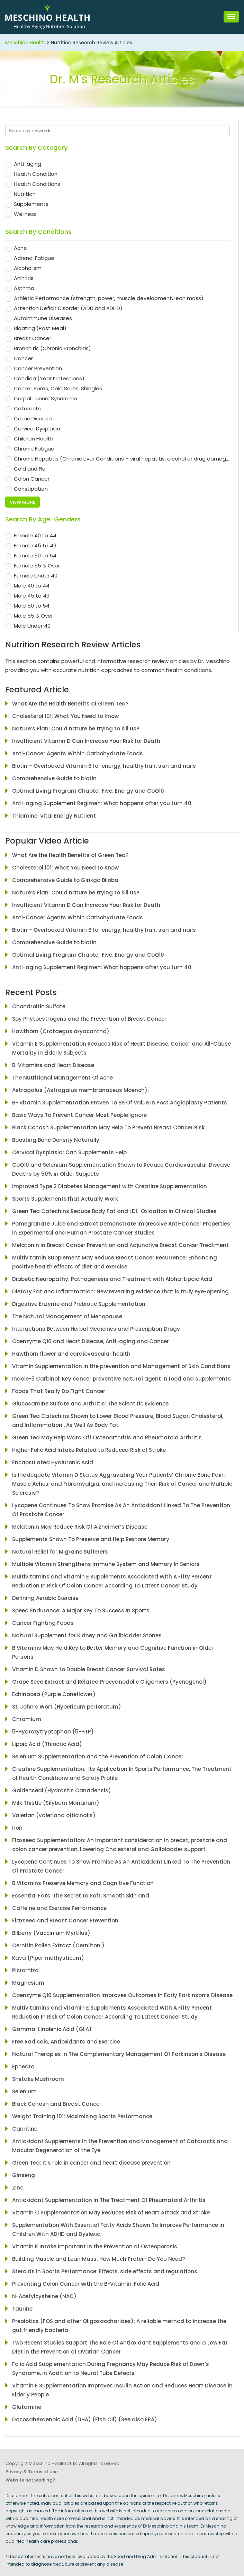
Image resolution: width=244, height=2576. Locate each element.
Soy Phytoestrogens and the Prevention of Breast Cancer (89, 1018)
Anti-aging (27, 163)
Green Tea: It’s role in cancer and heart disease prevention (91, 2162)
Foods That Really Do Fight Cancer (58, 1391)
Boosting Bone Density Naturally (55, 1140)
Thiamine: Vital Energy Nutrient (54, 815)
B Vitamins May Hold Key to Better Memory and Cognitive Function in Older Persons (113, 1652)
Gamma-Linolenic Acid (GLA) (52, 2029)
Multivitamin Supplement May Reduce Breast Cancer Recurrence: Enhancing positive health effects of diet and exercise (114, 1262)
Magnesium (28, 1982)
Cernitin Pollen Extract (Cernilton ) (58, 1945)
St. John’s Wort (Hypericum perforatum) (67, 1706)
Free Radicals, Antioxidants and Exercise (66, 2041)
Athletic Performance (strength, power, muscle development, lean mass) (109, 298)
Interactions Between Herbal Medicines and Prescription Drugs (96, 1328)
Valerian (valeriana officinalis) (54, 1815)
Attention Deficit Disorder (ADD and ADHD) (68, 308)
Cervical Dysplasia (37, 428)
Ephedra (23, 2066)
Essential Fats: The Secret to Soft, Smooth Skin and (80, 1895)
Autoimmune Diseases (43, 318)
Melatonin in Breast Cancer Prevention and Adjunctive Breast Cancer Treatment (120, 1245)
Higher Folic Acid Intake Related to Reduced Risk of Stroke (89, 1450)
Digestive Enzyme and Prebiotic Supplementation (78, 1304)
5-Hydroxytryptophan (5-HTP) (53, 1731)
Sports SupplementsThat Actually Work (65, 1198)
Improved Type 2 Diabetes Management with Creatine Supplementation (109, 1186)
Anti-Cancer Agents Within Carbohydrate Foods (77, 753)
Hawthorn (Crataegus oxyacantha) (60, 1031)
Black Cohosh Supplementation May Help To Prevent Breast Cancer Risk (108, 1127)
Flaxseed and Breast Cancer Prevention (65, 1920)
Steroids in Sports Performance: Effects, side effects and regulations (104, 2271)
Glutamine (26, 2407)
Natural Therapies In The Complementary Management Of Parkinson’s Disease (119, 2054)
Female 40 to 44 (35, 535)
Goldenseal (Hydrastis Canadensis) (61, 1790)
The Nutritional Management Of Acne (62, 1077)
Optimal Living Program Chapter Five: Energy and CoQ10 (88, 790)
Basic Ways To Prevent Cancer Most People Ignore (79, 1115)
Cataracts (27, 408)
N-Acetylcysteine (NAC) (44, 2296)
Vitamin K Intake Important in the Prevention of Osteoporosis (94, 2246)
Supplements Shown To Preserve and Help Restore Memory (90, 1539)
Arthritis (24, 278)
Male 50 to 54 (31, 605)
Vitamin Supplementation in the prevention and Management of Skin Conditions (121, 1366)
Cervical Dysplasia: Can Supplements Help (69, 1152)
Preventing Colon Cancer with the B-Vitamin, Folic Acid (85, 2283)
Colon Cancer (31, 478)
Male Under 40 (32, 625)
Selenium (24, 2091)
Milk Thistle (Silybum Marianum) (55, 1802)
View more (22, 502)
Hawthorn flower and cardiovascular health (71, 1353)
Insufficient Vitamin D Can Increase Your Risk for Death (86, 741)
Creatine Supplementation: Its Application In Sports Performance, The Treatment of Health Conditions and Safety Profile (122, 1773)
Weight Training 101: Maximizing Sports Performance (82, 2116)
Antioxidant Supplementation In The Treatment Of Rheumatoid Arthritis (109, 2200)
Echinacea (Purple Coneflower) (54, 1694)
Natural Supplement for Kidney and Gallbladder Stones (87, 1635)
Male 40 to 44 (31, 585)
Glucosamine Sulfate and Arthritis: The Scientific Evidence (90, 1403)
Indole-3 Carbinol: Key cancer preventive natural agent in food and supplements (121, 1378)
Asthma (24, 288)
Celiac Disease (33, 418)
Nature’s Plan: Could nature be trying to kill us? (75, 728)
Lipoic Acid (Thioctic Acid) (47, 1744)
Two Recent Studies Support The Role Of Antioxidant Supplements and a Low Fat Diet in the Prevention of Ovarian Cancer (120, 2347)
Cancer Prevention (38, 368)
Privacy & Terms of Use (32, 2471)
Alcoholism (28, 268)
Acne (20, 248)
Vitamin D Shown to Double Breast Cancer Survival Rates (88, 1669)
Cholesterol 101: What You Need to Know (65, 716)
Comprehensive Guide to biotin (54, 778)
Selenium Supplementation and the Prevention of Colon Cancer (97, 1756)
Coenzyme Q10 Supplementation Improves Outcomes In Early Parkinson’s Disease (122, 1995)
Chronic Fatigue (34, 448)
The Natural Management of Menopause (67, 1316)
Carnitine (24, 2128)
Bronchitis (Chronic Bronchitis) (52, 348)
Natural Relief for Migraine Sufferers (60, 1551)
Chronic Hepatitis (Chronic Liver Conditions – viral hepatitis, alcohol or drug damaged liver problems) (122, 458)
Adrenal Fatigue (34, 258)
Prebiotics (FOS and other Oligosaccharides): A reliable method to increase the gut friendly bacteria (119, 2326)
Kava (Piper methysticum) (48, 1957)
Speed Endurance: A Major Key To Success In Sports (81, 1610)
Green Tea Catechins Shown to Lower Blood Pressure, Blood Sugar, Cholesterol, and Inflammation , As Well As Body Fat (117, 1420)
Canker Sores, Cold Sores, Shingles (58, 388)
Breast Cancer (32, 338)
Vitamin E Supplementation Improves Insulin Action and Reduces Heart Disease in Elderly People (122, 2390)
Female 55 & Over (37, 565)
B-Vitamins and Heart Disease (53, 1065)
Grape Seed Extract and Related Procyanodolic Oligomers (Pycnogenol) (109, 1681)
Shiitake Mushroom (38, 2079)
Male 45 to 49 (31, 595)
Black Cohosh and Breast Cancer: (57, 2104)
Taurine (22, 2308)
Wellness (25, 214)
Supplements (31, 204)
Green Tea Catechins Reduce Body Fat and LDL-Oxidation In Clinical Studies (114, 1211)
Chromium (26, 1719)
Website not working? (30, 2480)
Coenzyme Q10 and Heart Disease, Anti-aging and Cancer (90, 1341)
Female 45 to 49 (35, 545)
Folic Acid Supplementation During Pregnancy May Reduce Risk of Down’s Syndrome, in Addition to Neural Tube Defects (110, 2368)
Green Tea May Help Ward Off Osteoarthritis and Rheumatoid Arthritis (107, 1437)
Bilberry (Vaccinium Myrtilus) (51, 1933)
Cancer (23, 358)
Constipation (31, 488)
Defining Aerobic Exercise (45, 1598)
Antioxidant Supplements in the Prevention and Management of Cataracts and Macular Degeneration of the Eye (120, 2146)
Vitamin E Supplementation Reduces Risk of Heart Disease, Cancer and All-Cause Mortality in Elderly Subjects (121, 1048)
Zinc (17, 2187)
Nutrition (25, 194)
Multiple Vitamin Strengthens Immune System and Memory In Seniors (106, 1564)
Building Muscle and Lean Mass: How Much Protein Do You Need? (98, 2259)
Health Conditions (37, 184)
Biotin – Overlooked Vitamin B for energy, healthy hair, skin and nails (104, 766)
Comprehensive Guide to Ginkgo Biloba (65, 880)
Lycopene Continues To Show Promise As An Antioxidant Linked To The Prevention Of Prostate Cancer (121, 1510)
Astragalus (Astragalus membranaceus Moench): (80, 1090)
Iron (17, 1827)
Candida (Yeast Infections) (49, 378)
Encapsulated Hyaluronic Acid (52, 1462)
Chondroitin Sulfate (38, 1006)
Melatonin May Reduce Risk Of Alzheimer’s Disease (79, 1526)
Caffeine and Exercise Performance (59, 1908)
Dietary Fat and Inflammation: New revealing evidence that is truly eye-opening (120, 1291)
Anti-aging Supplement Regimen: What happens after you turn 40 (101, 803)
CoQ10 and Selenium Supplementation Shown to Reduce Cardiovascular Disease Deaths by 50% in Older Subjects (121, 1169)
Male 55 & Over (33, 615)
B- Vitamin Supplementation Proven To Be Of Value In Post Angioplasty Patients (119, 1102)
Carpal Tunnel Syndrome (45, 398)
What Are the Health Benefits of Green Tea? (70, 703)
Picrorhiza (25, 1970)
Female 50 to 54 (35, 555)
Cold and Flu (29, 468)
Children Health (33, 438)
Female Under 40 (35, 575)
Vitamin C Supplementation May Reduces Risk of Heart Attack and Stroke (111, 2212)
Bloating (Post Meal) (40, 328)
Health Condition (35, 174)
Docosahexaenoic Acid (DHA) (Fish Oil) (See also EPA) (84, 2419)
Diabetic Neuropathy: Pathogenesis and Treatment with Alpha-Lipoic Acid (112, 1279)
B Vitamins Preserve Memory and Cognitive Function (83, 1883)
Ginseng (25, 2175)
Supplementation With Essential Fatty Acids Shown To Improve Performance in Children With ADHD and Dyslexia (118, 2229)
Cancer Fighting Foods (43, 1623)
